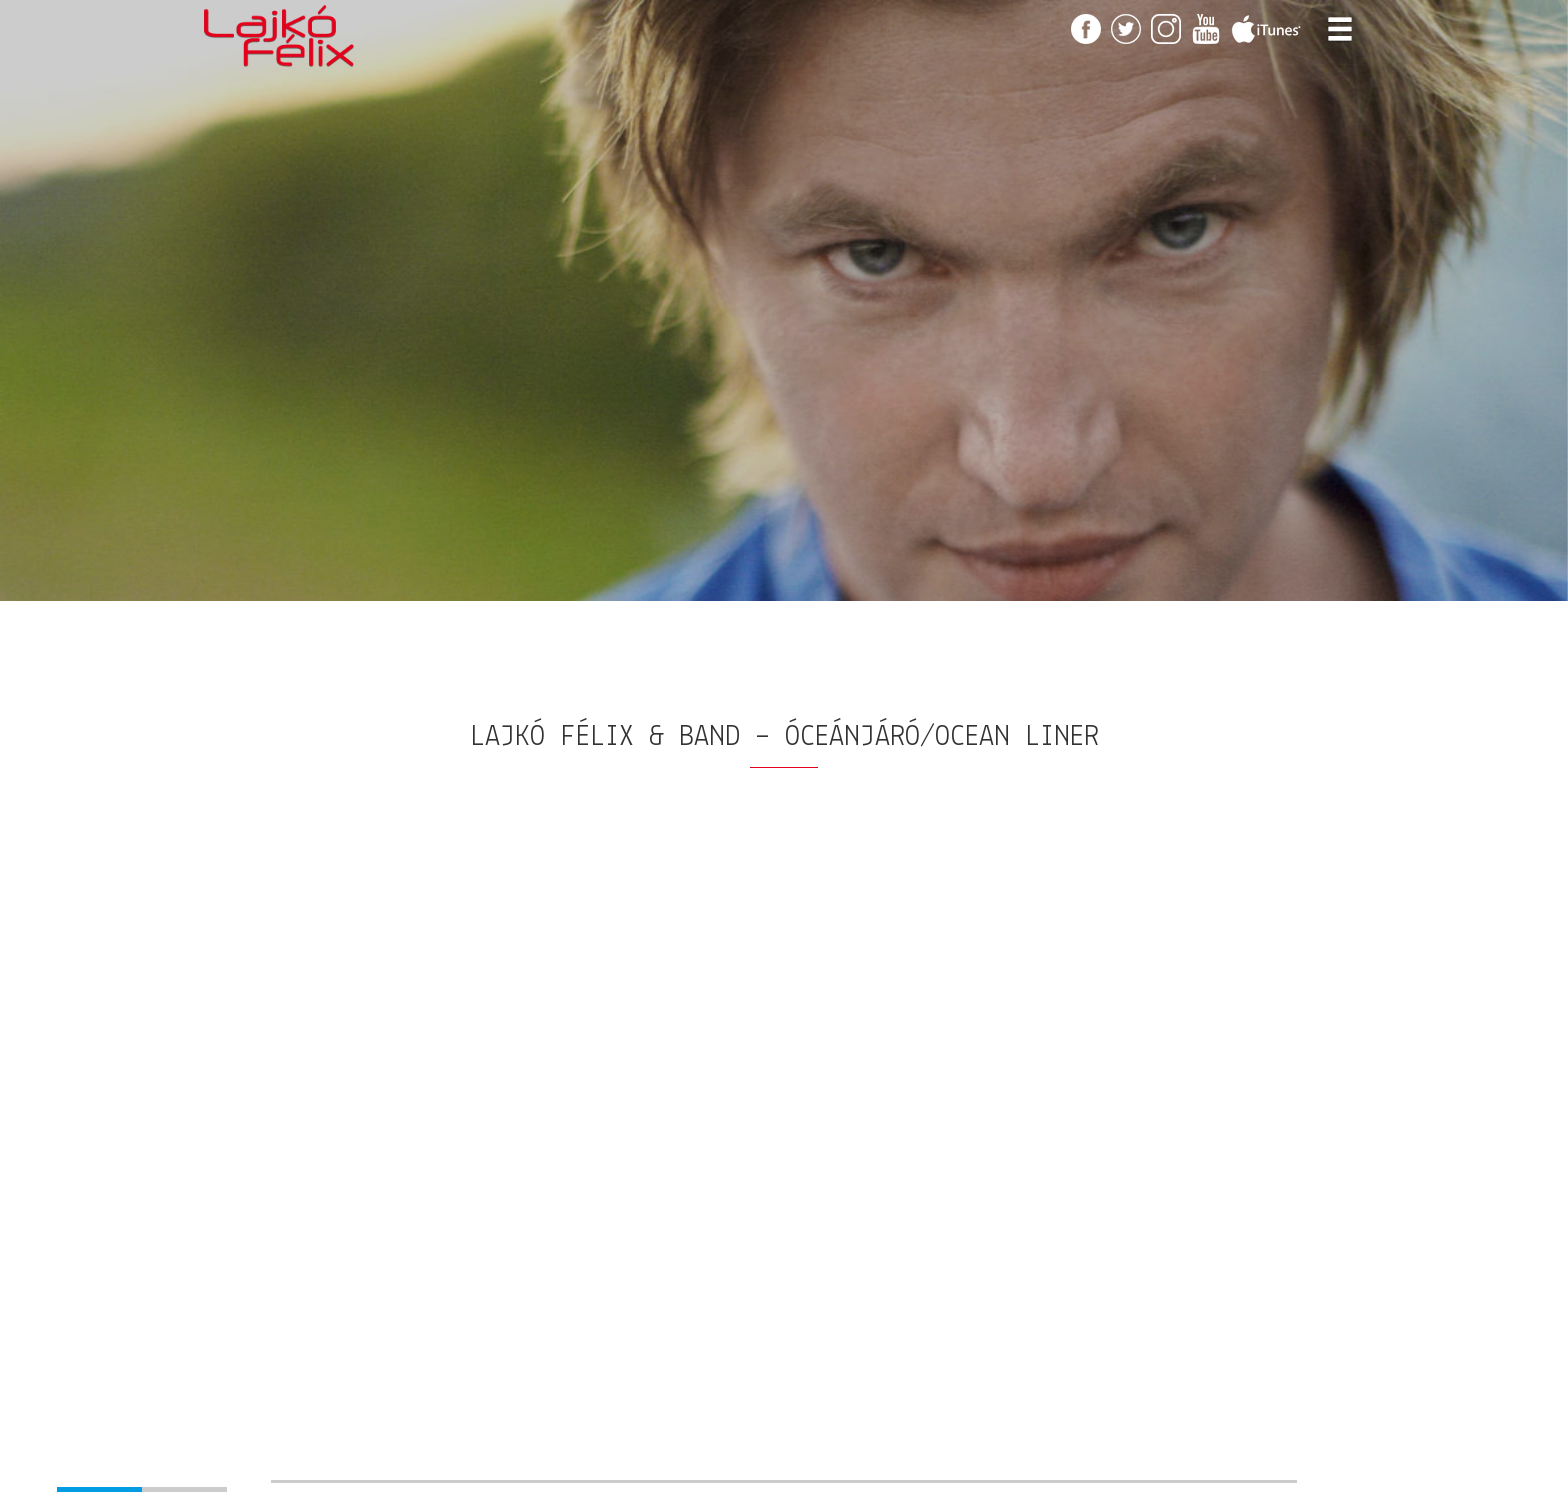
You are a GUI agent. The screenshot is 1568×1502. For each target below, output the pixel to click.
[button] (89, 1472)
